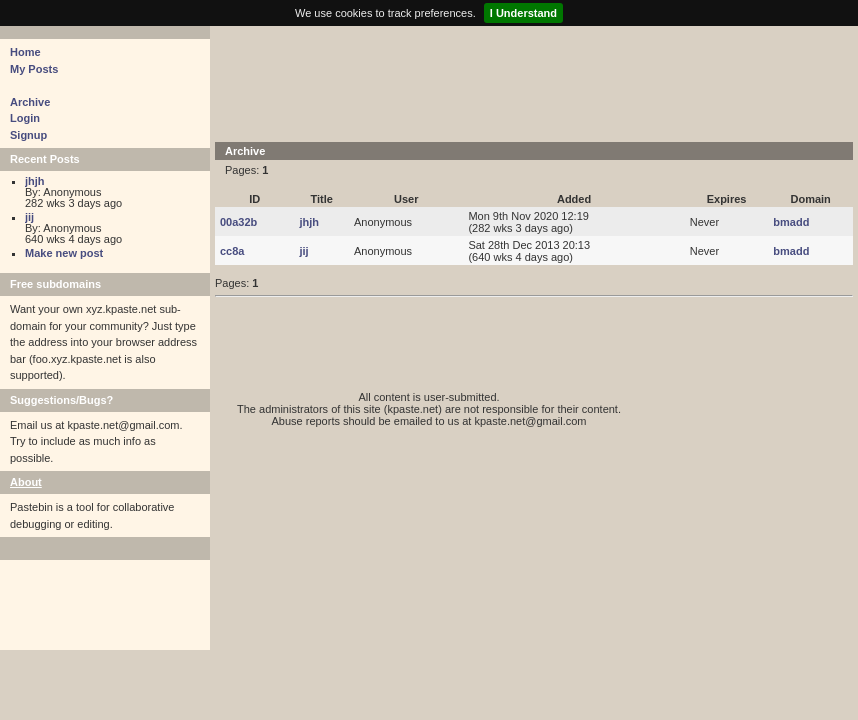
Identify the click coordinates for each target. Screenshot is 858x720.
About (26, 482)
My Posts (34, 69)
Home (25, 52)
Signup (28, 135)
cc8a (232, 251)
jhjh (35, 181)
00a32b (238, 222)
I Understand (523, 13)
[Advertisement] (534, 82)
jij (29, 217)
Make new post (64, 253)
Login (25, 118)
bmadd (791, 222)
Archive (30, 102)
